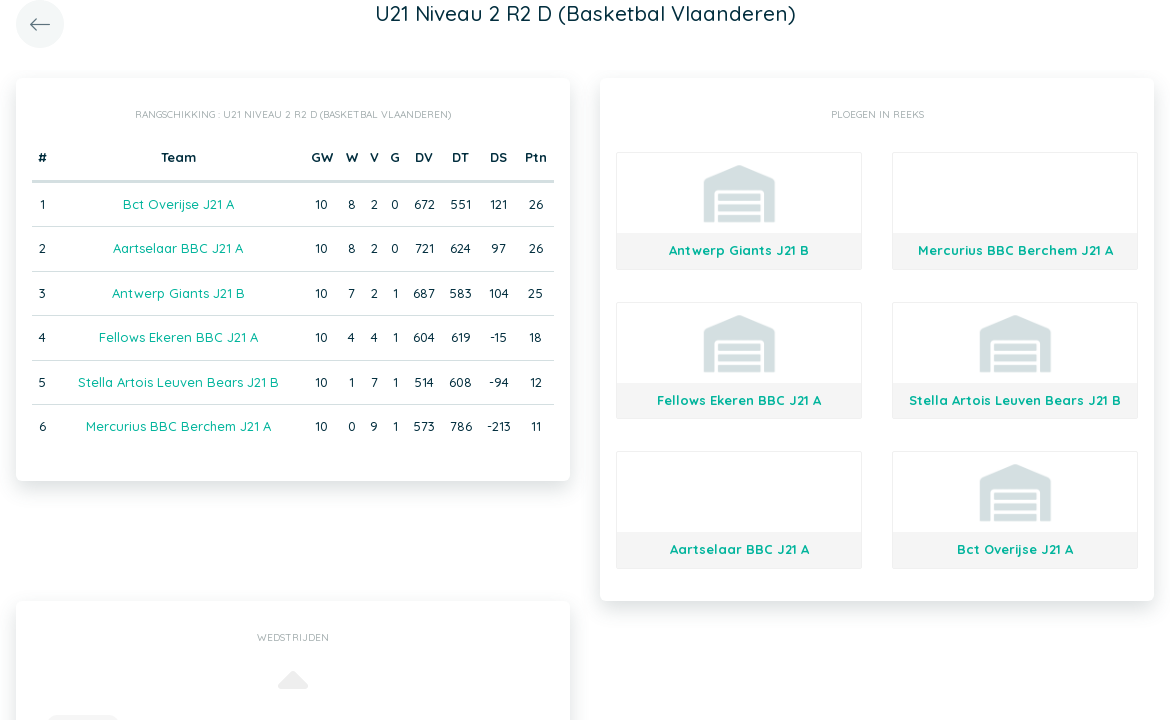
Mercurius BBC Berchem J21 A (178, 426)
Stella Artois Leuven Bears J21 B (178, 382)
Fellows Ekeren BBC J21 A (178, 337)
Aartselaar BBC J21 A (178, 248)
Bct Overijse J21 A (178, 204)
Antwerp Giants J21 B (178, 293)
